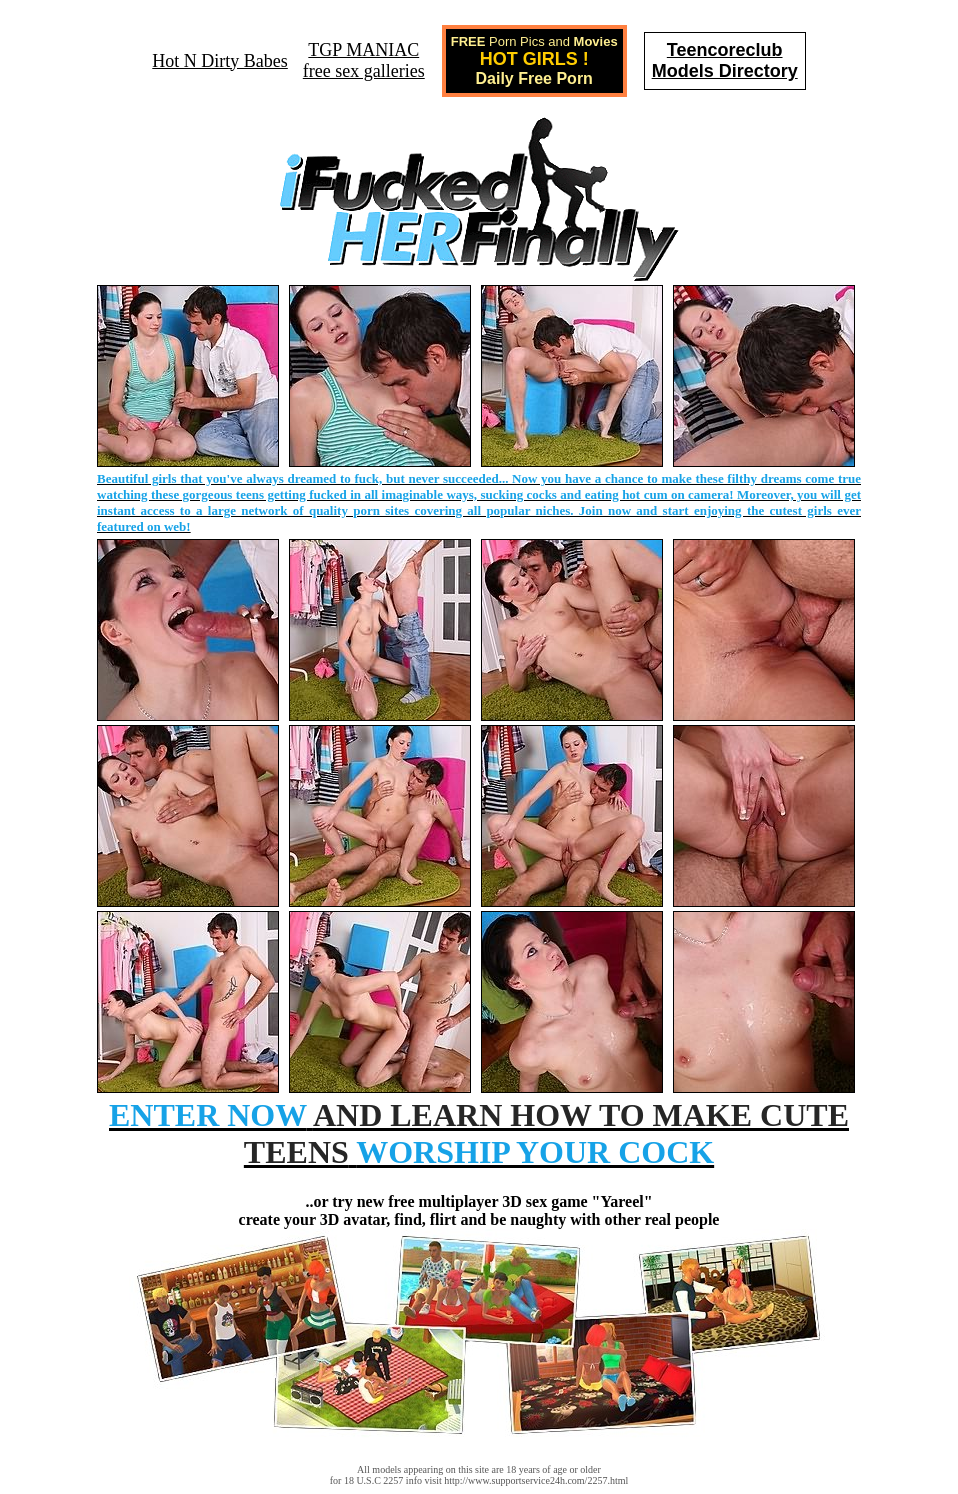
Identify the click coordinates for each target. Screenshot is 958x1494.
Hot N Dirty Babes (219, 61)
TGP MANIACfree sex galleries (364, 60)
